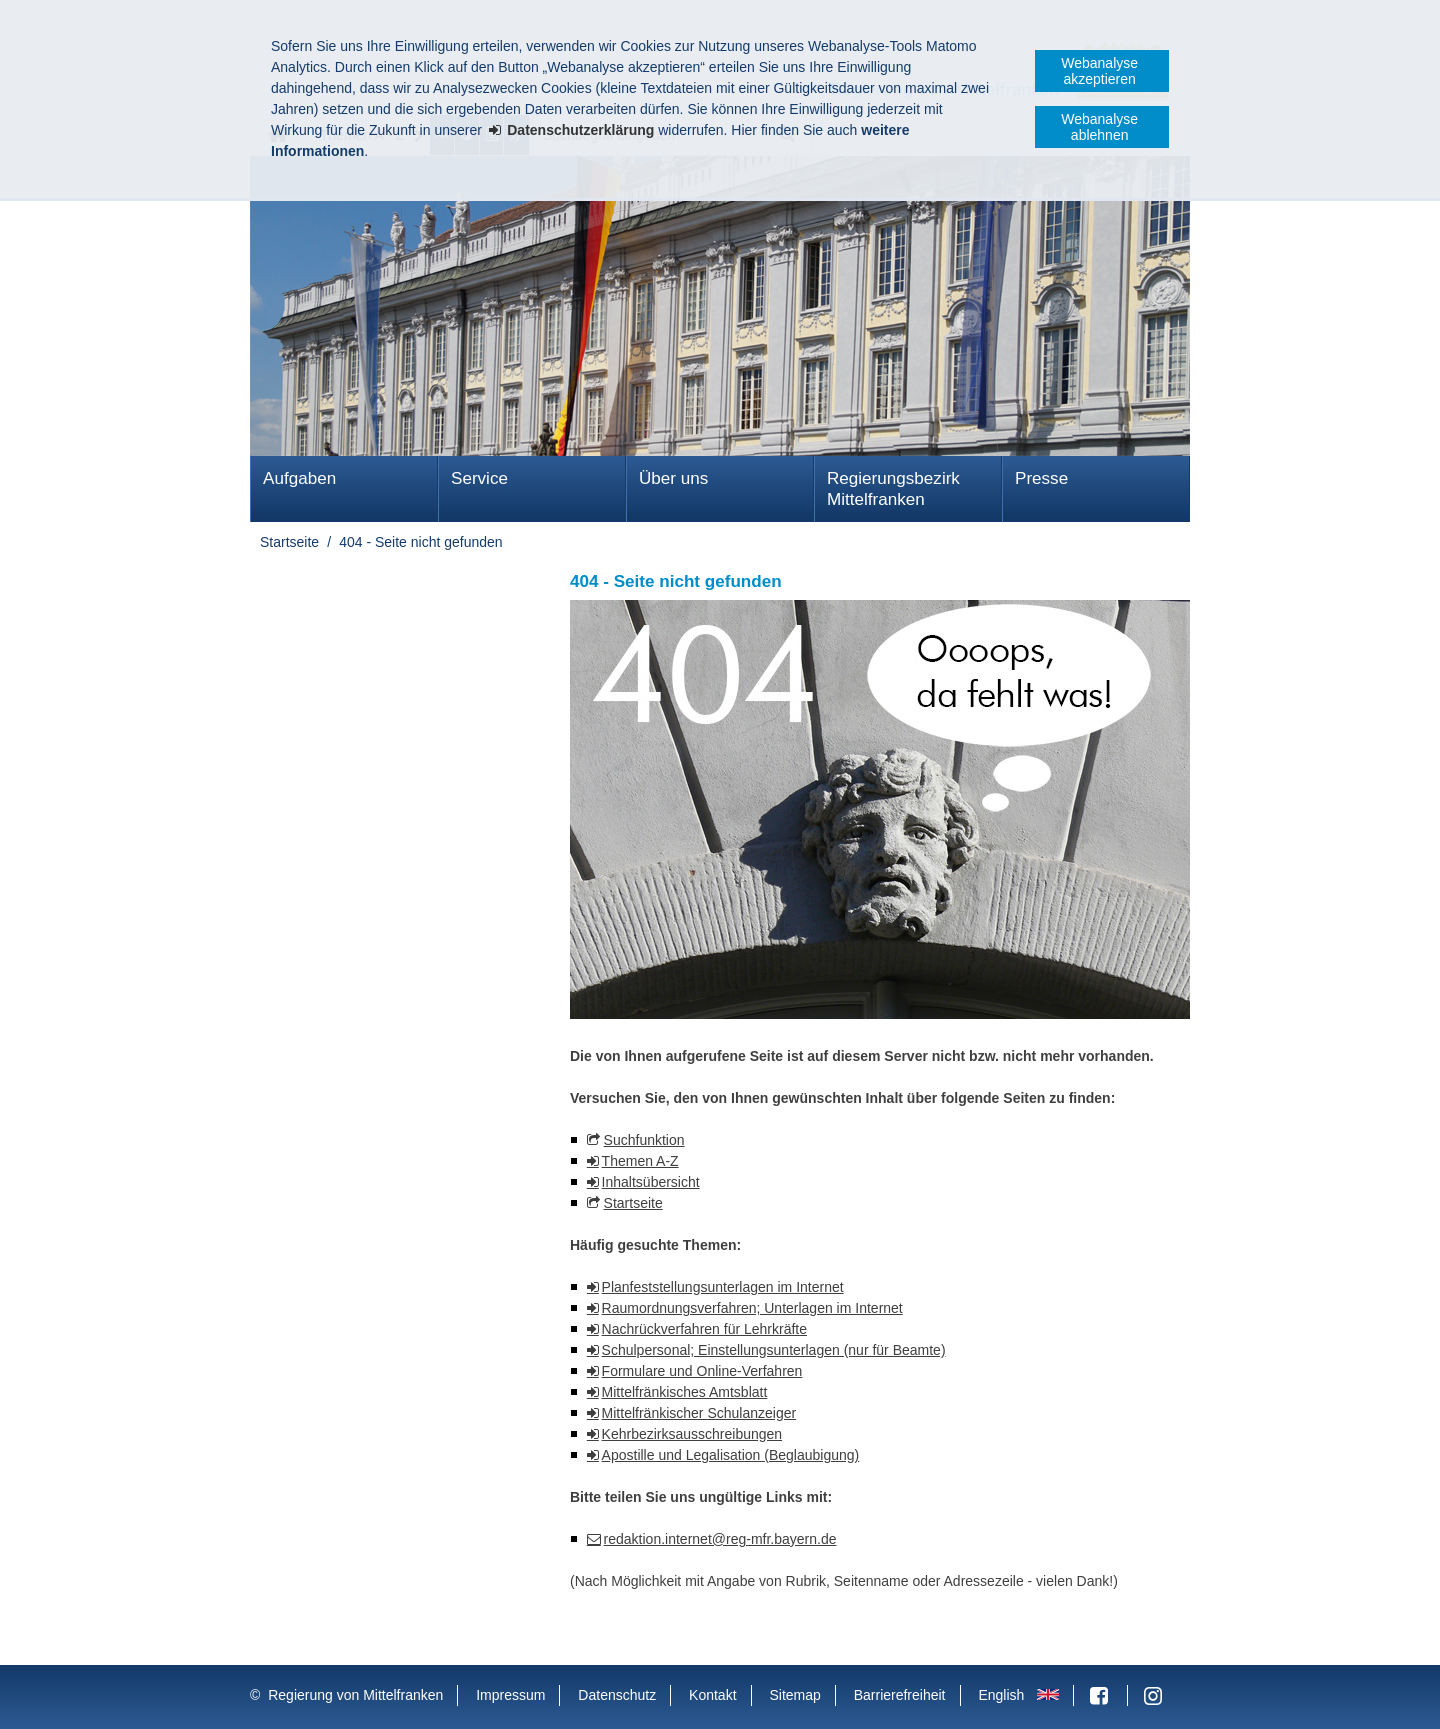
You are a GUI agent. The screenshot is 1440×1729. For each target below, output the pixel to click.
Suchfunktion (644, 1140)
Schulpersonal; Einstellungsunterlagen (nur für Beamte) (774, 1350)
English (1001, 1695)
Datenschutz (617, 1695)
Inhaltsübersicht (651, 1182)
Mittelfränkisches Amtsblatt (685, 1392)
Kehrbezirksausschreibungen (692, 1434)
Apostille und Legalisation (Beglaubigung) (731, 1455)
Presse (1041, 478)
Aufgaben (299, 478)
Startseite (289, 542)
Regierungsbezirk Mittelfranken (893, 489)
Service (479, 478)
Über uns (673, 478)
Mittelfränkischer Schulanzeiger (699, 1413)
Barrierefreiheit (900, 1695)
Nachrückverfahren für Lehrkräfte (704, 1329)
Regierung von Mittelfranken (355, 1695)
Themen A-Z (640, 1161)
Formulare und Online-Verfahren (702, 1371)
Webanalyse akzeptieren (1099, 71)
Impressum (510, 1695)
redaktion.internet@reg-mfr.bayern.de (720, 1539)
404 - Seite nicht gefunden (420, 542)
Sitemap (794, 1695)
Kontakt (712, 1695)
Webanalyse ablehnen (1099, 127)
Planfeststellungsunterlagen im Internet (723, 1287)
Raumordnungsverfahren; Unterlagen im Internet (752, 1308)
